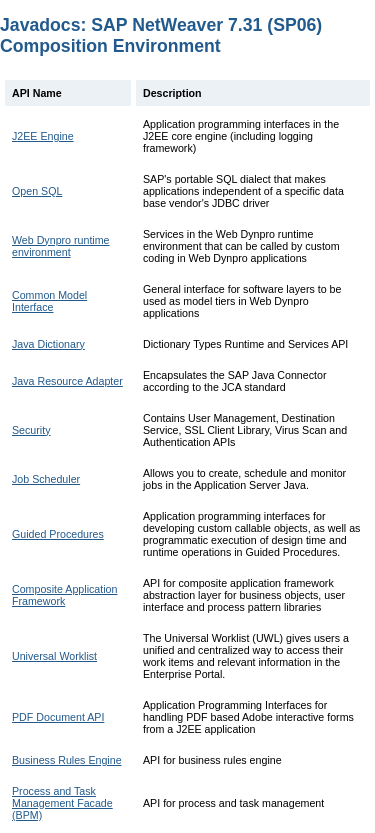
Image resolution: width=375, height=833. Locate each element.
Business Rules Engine (67, 760)
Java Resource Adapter (67, 381)
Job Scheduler (46, 479)
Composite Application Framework (64, 595)
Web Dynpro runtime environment (61, 246)
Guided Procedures (58, 534)
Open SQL (37, 191)
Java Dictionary (48, 344)
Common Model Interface (49, 301)
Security (31, 430)
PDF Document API (58, 717)
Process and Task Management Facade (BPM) (62, 803)
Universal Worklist (54, 656)
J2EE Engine (43, 136)
